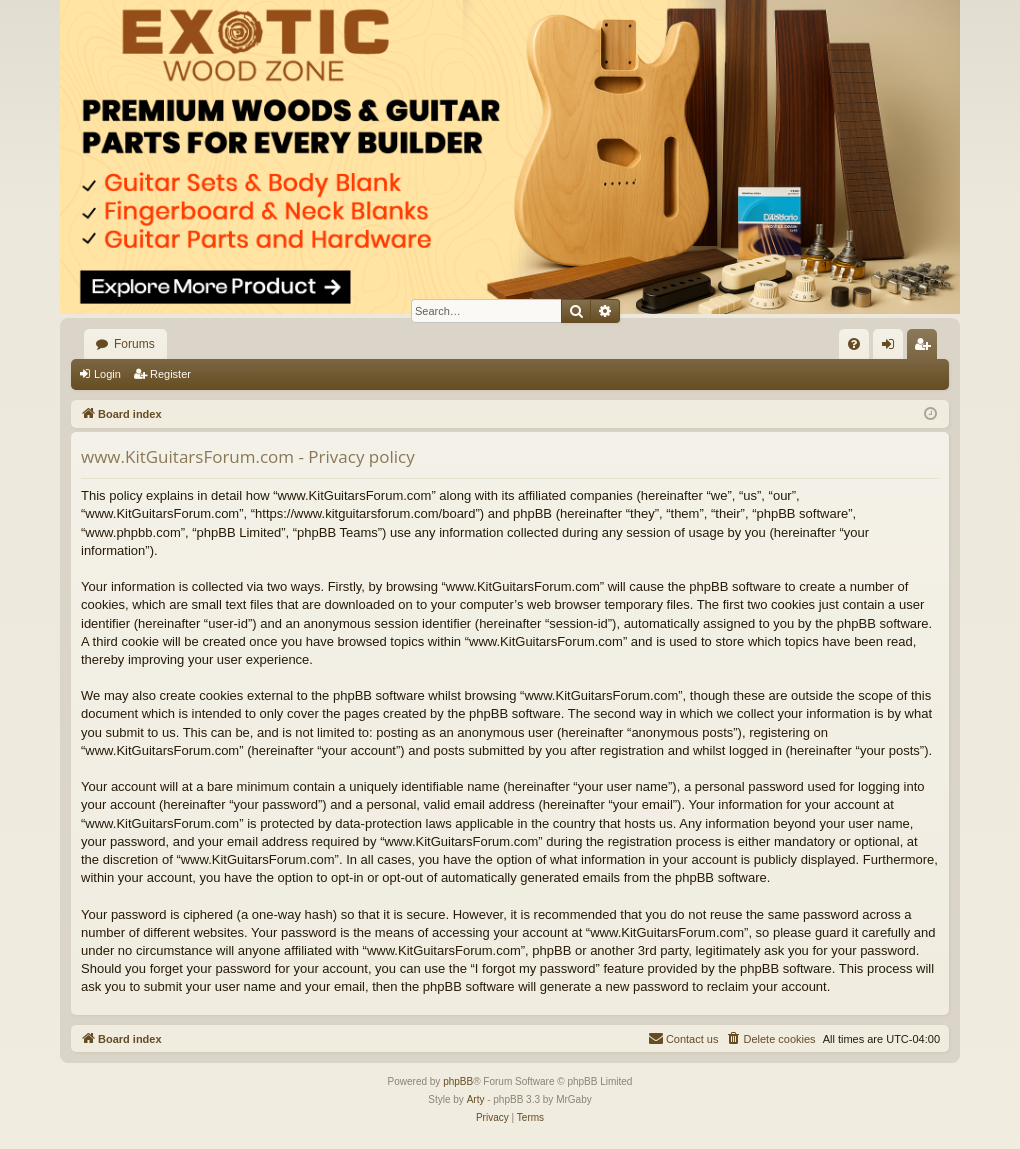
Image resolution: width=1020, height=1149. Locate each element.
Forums (134, 344)
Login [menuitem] (892, 348)
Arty (476, 1099)
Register (170, 374)
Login (107, 374)
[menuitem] (854, 344)
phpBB (458, 1081)
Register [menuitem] (926, 348)
